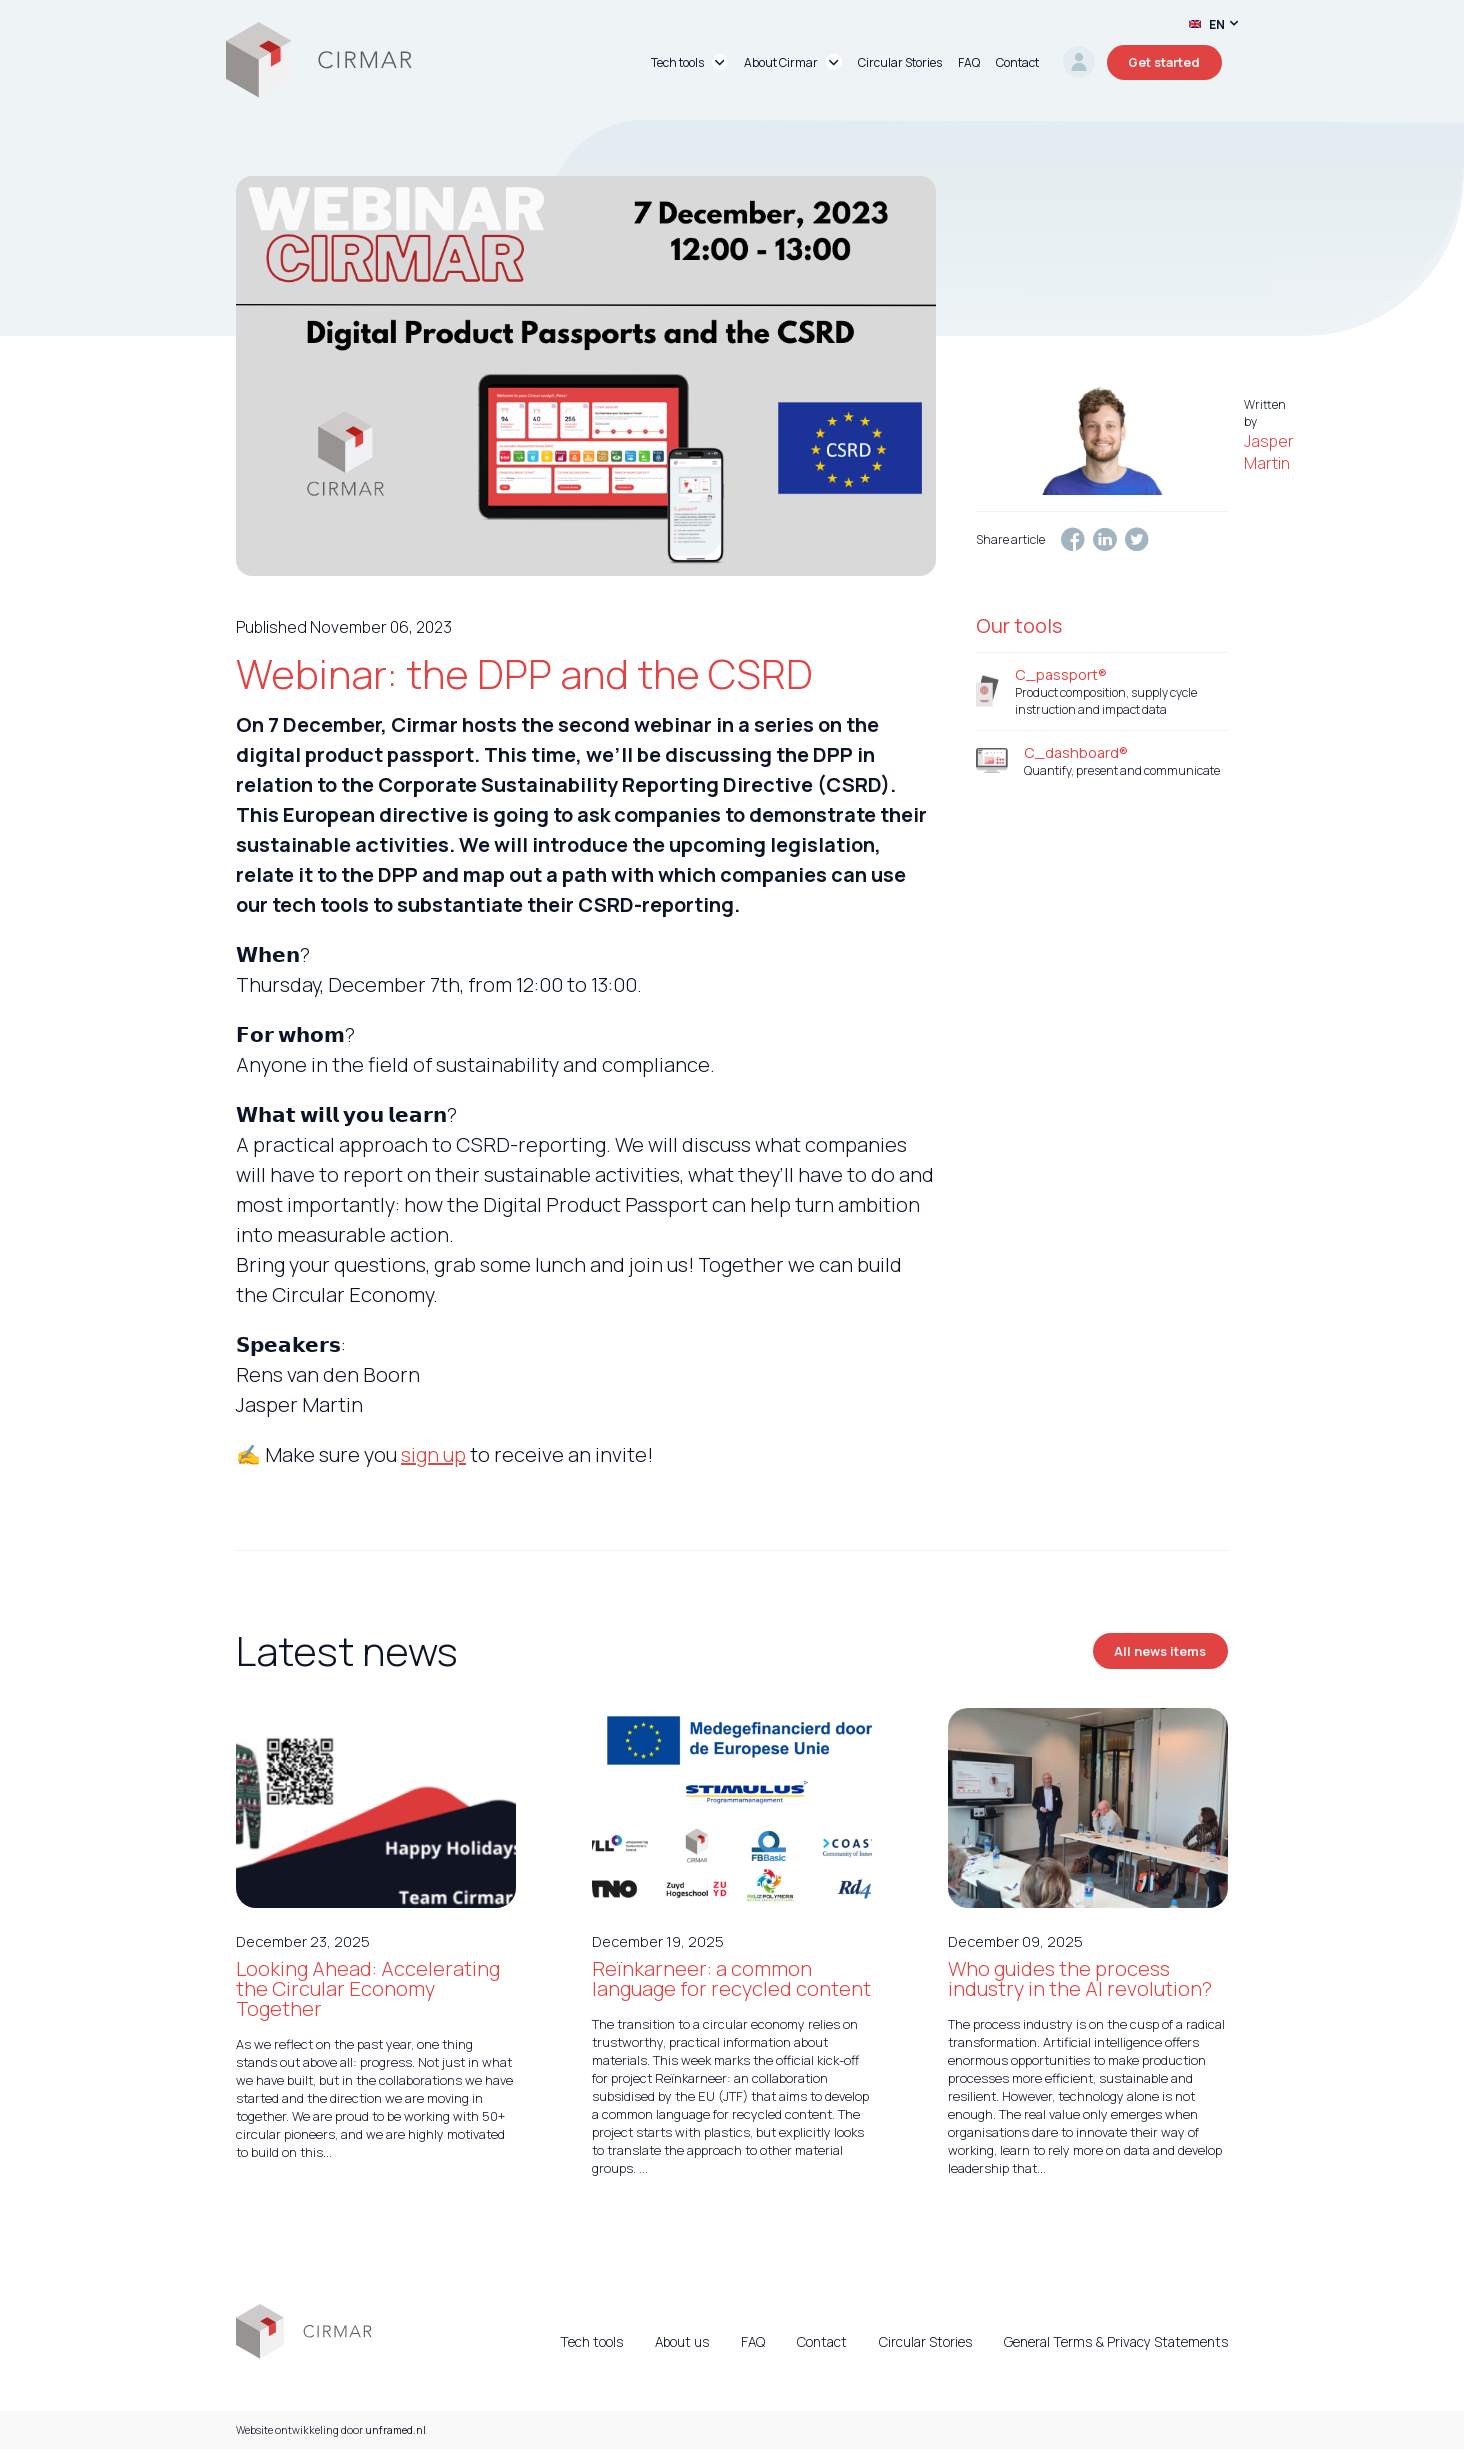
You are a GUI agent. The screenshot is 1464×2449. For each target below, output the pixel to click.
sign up (433, 1454)
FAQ (753, 2342)
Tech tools (591, 2342)
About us (682, 2342)
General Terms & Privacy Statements (1116, 2342)
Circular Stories (925, 2342)
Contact (822, 2342)
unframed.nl (395, 2430)
